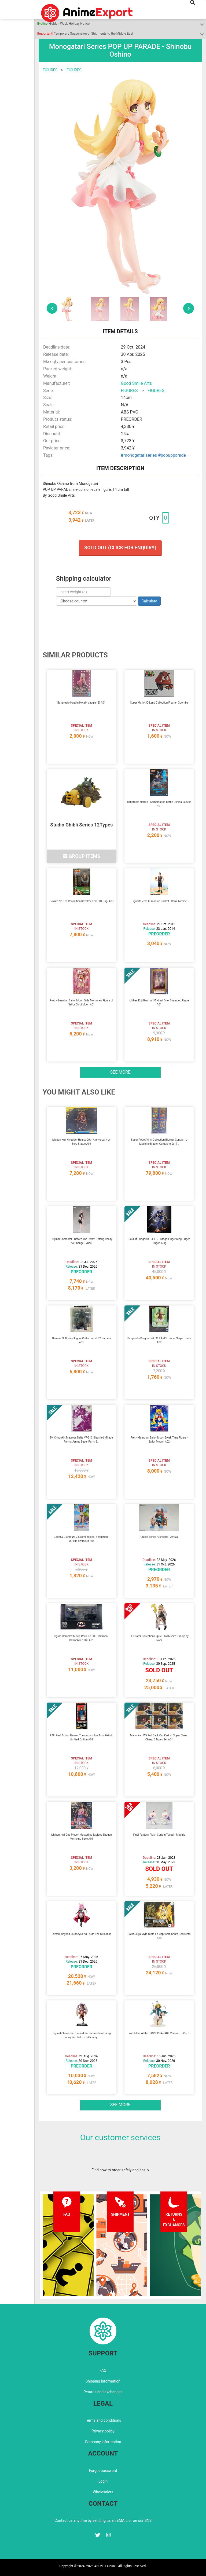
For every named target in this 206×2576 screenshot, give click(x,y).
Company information (103, 2442)
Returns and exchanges (102, 2392)
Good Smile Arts (136, 383)
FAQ (103, 2370)
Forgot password (103, 2470)
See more (120, 1072)
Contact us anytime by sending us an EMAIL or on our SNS (103, 2520)
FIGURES (50, 70)
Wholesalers (103, 2492)
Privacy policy (102, 2431)
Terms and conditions (103, 2420)
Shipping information (103, 2381)
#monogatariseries (139, 455)
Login (103, 2481)
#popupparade (172, 455)
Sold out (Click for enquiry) (120, 547)
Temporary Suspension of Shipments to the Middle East (85, 33)
